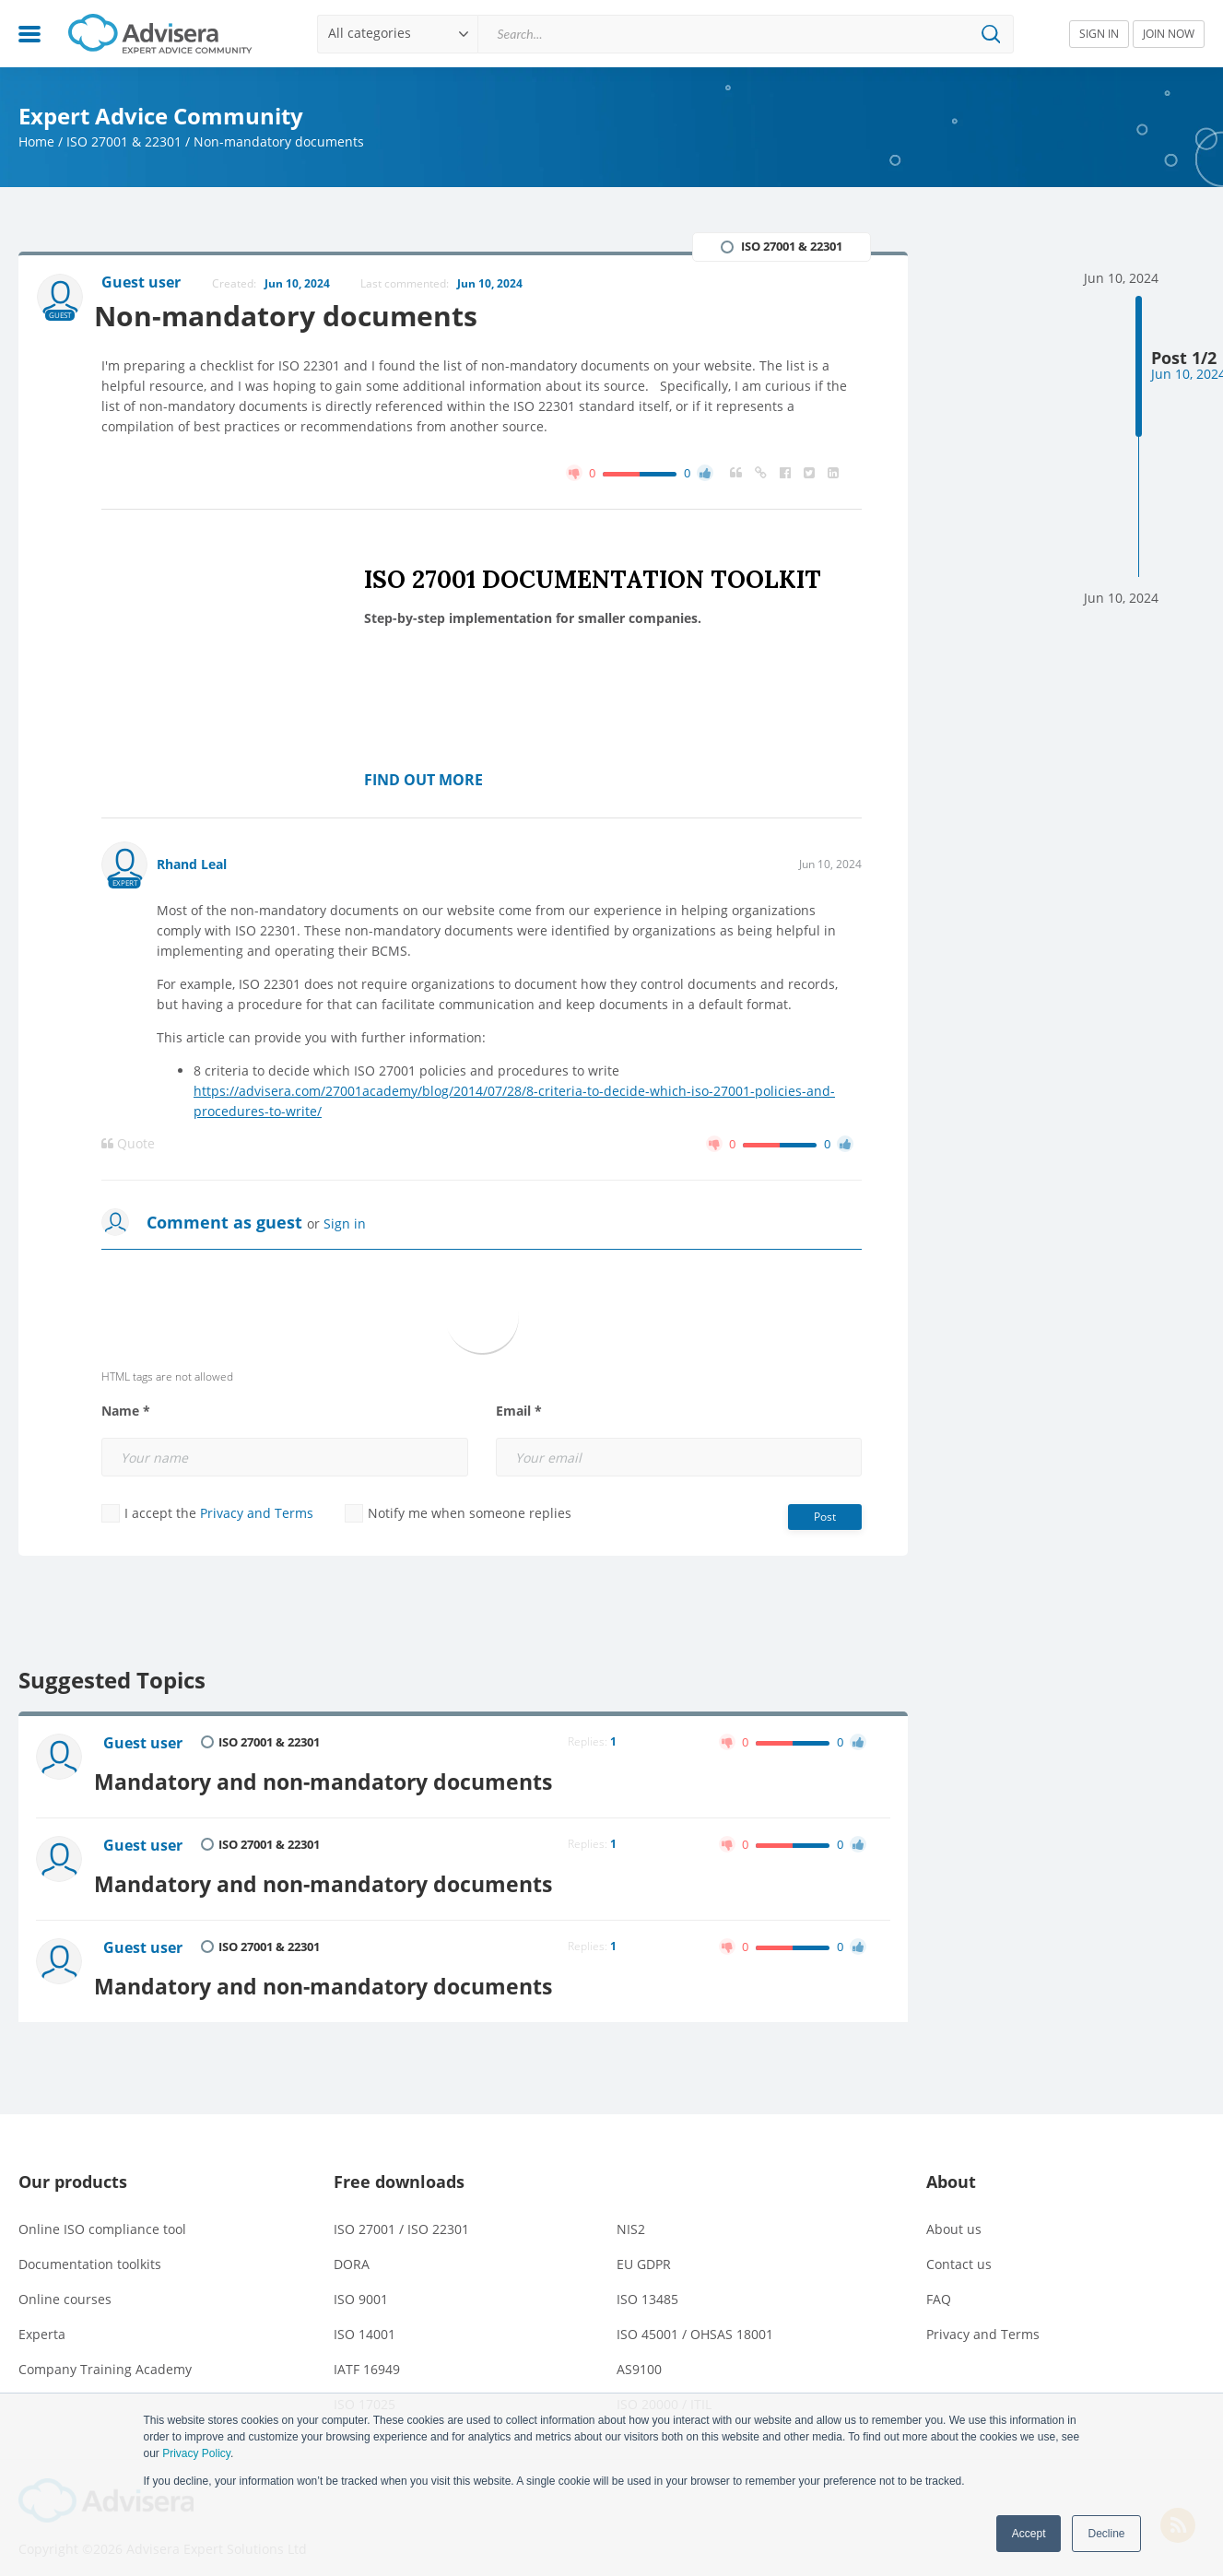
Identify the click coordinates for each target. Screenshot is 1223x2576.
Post (825, 1518)
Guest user (145, 1745)
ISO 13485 (647, 2284)
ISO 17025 (364, 2389)
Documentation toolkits (89, 2249)
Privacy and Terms (256, 1514)
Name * (125, 1413)
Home (36, 141)
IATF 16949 (367, 2354)
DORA (352, 2249)
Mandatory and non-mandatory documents (346, 1778)
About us (954, 2214)
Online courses (65, 2284)
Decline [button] (1106, 2533)
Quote (128, 1145)
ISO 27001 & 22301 (124, 141)
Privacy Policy (196, 2453)
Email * (519, 1413)
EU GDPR (644, 2249)
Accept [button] (1029, 2533)
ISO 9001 (361, 2284)
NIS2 (631, 2214)
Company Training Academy (105, 2354)
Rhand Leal (192, 866)
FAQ (938, 2284)
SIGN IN (1099, 33)
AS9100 (639, 2354)
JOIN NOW (1168, 33)
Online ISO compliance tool (102, 2214)
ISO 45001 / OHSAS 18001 (695, 2319)
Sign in (344, 1225)
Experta (41, 2319)
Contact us (959, 2249)
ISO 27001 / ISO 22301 (401, 2214)
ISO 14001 (364, 2319)
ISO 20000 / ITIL (664, 2389)
